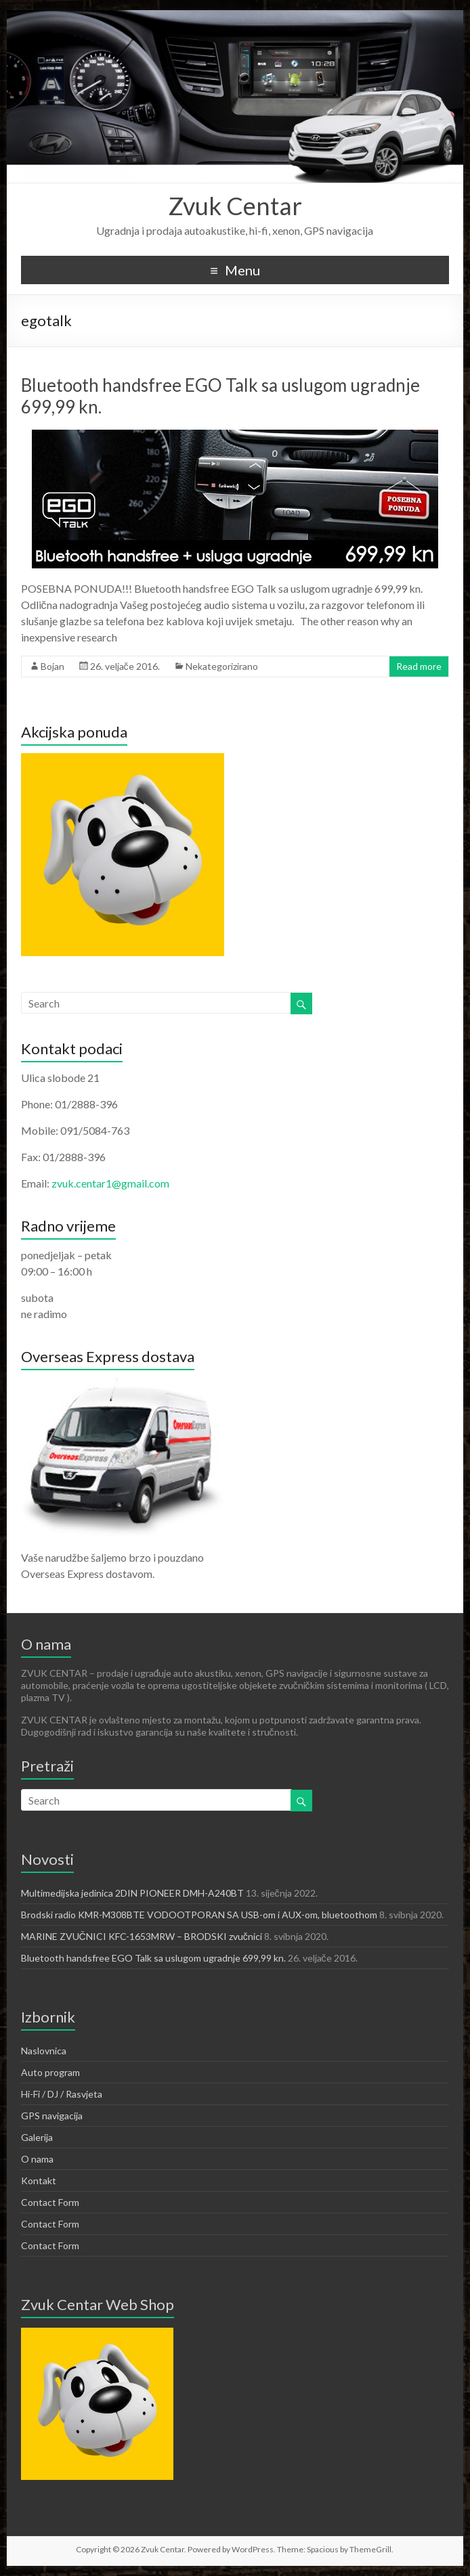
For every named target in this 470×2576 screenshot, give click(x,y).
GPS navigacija (52, 2115)
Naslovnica (43, 2050)
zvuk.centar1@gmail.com (110, 1183)
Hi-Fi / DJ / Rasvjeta (61, 2094)
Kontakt (38, 2180)
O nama (37, 2159)
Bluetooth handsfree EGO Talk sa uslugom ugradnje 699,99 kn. (153, 1958)
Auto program (50, 2072)
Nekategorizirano (222, 666)
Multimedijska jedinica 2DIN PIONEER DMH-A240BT (132, 1893)
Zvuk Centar (235, 206)
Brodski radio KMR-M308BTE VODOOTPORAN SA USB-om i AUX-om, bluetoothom (199, 1914)
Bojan (52, 666)
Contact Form (50, 2202)
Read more (419, 666)
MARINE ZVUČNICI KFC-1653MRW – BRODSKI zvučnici (141, 1936)
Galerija (37, 2137)
